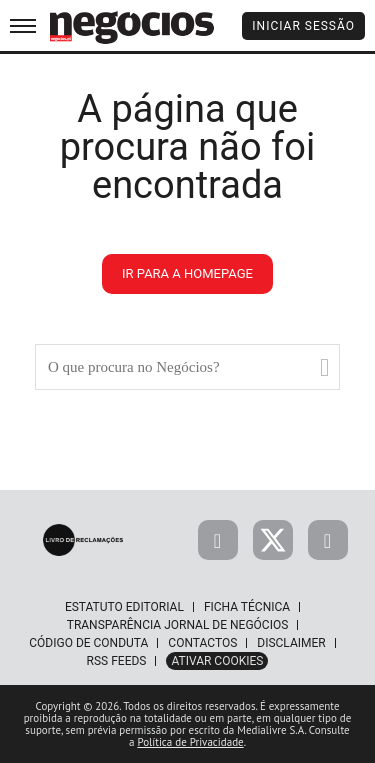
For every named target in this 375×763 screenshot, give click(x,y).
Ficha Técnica (247, 607)
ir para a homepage (187, 273)
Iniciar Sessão (303, 26)
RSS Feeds (117, 661)
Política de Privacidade (190, 742)
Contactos (202, 643)
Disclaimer (291, 643)
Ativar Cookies (217, 661)
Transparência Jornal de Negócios (178, 625)
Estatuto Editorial (124, 607)
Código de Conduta (88, 643)
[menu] (23, 25)
